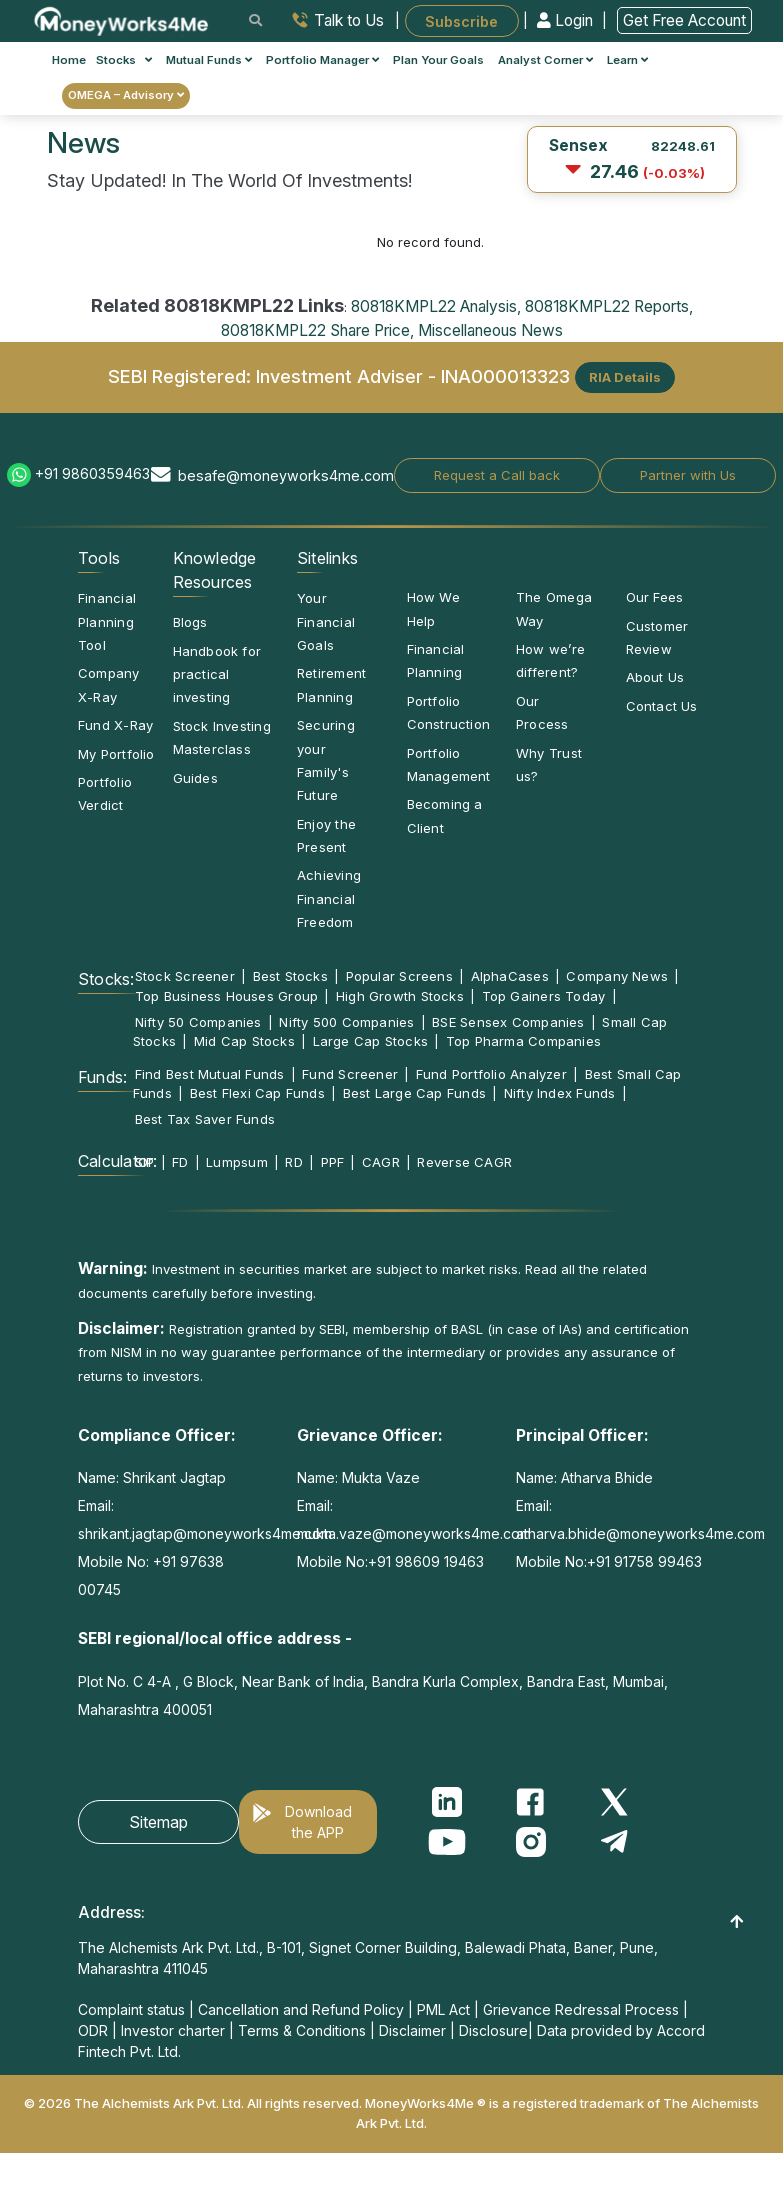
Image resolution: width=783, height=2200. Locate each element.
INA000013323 (505, 375)
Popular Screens (399, 976)
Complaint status (131, 2009)
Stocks (124, 60)
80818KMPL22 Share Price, (317, 330)
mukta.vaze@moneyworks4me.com (414, 1533)
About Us (655, 677)
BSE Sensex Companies (508, 1022)
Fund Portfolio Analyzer (491, 1074)
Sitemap (158, 1822)
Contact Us (662, 706)
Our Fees (655, 597)
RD (293, 1162)
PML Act (443, 2009)
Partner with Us (688, 475)
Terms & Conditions (302, 2030)
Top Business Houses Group (227, 996)
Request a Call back (497, 475)
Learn (627, 60)
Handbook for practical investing (217, 674)
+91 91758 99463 (644, 1561)
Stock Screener (185, 976)
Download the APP (318, 1822)
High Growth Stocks (400, 996)
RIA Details (625, 377)
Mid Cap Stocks (244, 1041)
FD (180, 1162)
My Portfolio (116, 754)
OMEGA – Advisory (126, 95)
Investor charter (173, 2030)
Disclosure (493, 2030)
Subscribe (461, 20)
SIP (145, 1162)
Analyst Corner (545, 60)
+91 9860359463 (92, 473)
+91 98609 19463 (426, 1561)
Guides (195, 778)
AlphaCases (510, 976)
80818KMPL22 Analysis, (436, 306)
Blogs (190, 622)
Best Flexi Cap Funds (257, 1093)
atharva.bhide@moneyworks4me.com (640, 1533)
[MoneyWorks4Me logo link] (122, 19)
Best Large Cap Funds (414, 1093)
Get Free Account (684, 20)
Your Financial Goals (326, 621)
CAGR (381, 1162)
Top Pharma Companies (523, 1041)
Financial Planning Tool (107, 621)
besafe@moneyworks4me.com (286, 475)
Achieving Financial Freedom (329, 898)
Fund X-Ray (115, 725)
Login (567, 20)
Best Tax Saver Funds (205, 1119)
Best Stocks (290, 976)
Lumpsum (237, 1162)
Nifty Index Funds (560, 1093)
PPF (333, 1162)
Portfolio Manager (322, 60)
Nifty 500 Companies (346, 1022)
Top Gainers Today (544, 996)
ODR (93, 2030)
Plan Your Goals (438, 60)
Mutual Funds (209, 60)
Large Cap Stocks (371, 1041)
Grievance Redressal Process (581, 2009)
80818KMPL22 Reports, (609, 306)
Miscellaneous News (490, 330)
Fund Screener (350, 1074)
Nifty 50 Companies (198, 1022)
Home (69, 60)
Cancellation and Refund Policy (301, 2009)
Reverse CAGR (464, 1162)
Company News (617, 976)
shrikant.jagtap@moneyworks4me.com (205, 1533)
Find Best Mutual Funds (210, 1074)
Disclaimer (412, 2030)
